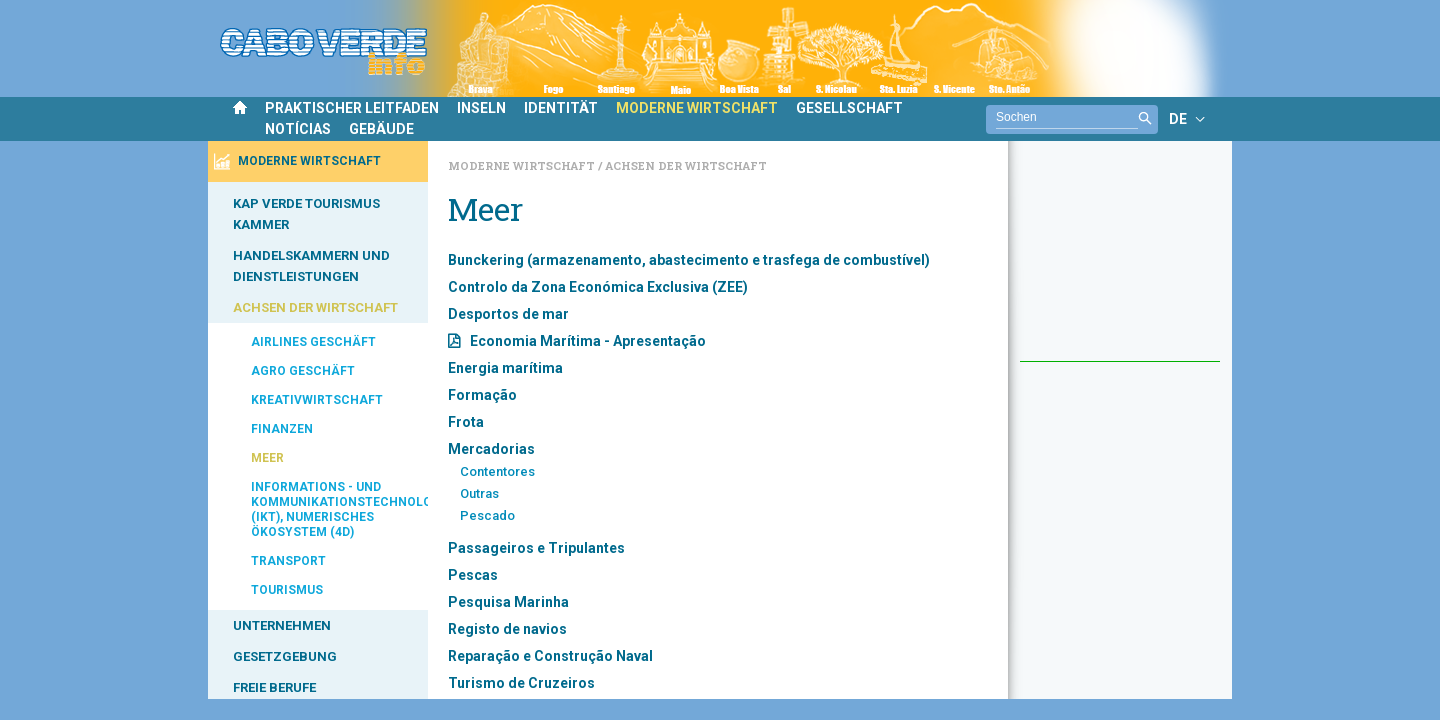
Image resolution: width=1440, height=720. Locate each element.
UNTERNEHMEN (282, 625)
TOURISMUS (287, 590)
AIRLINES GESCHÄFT (313, 342)
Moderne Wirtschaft (523, 165)
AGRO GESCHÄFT (303, 371)
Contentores (497, 471)
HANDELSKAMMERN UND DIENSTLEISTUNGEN (311, 266)
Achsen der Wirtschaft (686, 165)
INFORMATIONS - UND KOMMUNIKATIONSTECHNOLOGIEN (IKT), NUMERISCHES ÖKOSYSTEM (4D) (339, 509)
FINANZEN (282, 429)
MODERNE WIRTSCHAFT (697, 108)
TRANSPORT (288, 561)
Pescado (487, 515)
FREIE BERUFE (274, 687)
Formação (482, 395)
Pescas (473, 575)
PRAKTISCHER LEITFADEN (352, 108)
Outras (479, 493)
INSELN (481, 108)
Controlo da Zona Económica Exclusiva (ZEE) (598, 287)
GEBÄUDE (381, 129)
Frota (466, 422)
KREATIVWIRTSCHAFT (317, 400)
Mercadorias (491, 449)
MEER (267, 458)
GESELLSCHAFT (849, 108)
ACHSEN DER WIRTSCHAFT (315, 307)
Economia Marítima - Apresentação (588, 341)
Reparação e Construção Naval (550, 656)
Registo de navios (507, 629)
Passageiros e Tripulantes (536, 548)
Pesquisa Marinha (508, 602)
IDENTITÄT (561, 108)
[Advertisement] (1120, 261)
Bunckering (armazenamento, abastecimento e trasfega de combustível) (689, 260)
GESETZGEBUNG (285, 656)
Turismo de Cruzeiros (521, 683)
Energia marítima (505, 368)
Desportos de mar (508, 314)
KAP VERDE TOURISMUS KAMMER (306, 214)
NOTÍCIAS (298, 129)
